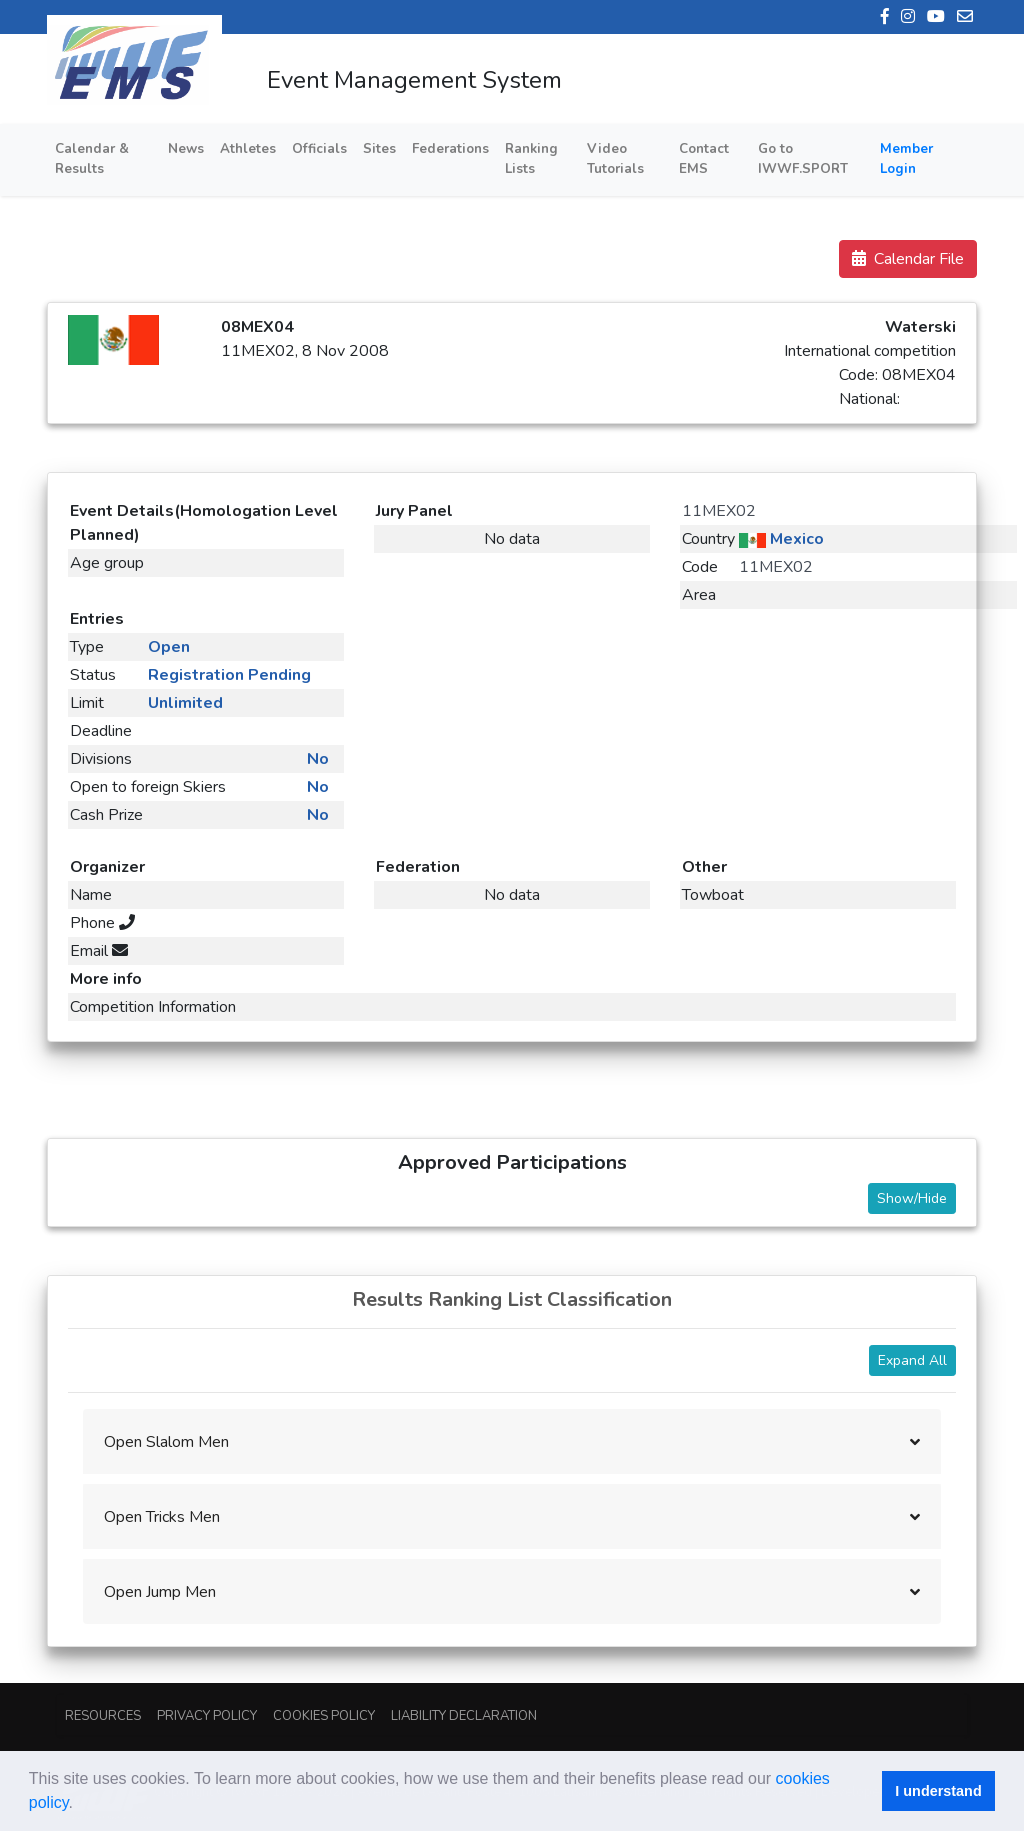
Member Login (906, 159)
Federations (450, 149)
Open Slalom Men (166, 1442)
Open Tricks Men (162, 1517)
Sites (379, 149)
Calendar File (908, 259)
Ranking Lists (531, 159)
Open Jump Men (160, 1592)
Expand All (912, 1360)
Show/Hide (912, 1198)
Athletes (248, 149)
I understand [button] (938, 1791)
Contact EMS (704, 159)
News (186, 149)
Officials (319, 149)
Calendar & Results (92, 159)
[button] (80, 1805)
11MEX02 (719, 511)
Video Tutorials (615, 159)
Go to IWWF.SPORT (803, 159)
